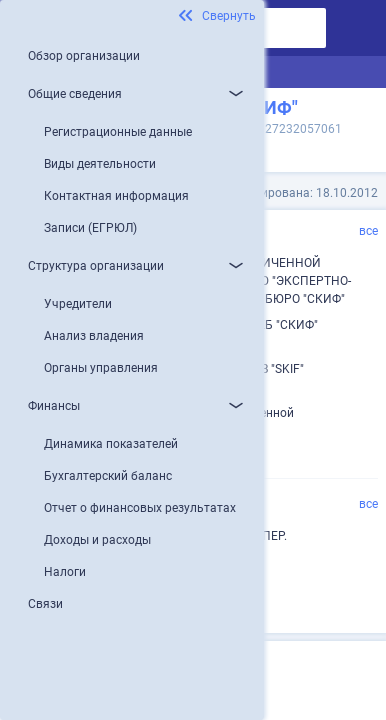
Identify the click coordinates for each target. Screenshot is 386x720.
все (368, 231)
